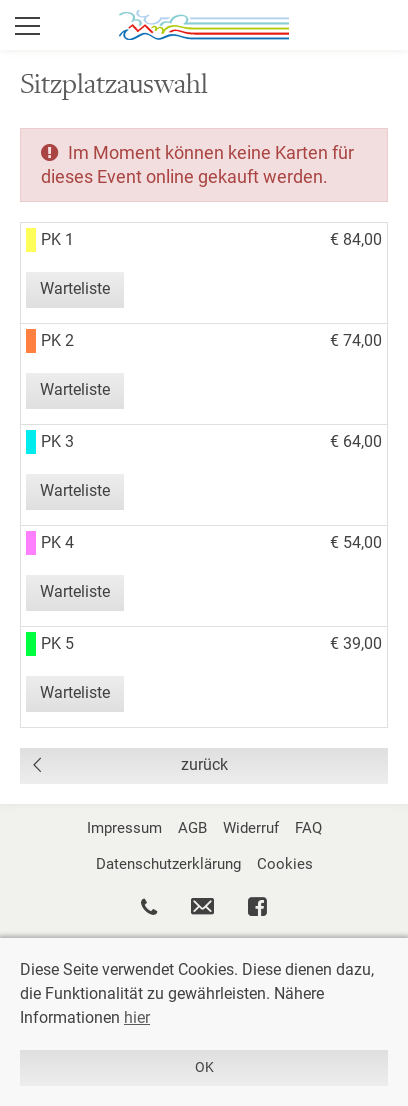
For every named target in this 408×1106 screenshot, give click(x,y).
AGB (192, 828)
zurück (204, 764)
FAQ (308, 828)
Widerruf (251, 828)
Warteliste (75, 288)
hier (137, 1017)
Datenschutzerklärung (168, 864)
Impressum (124, 828)
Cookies (285, 864)
